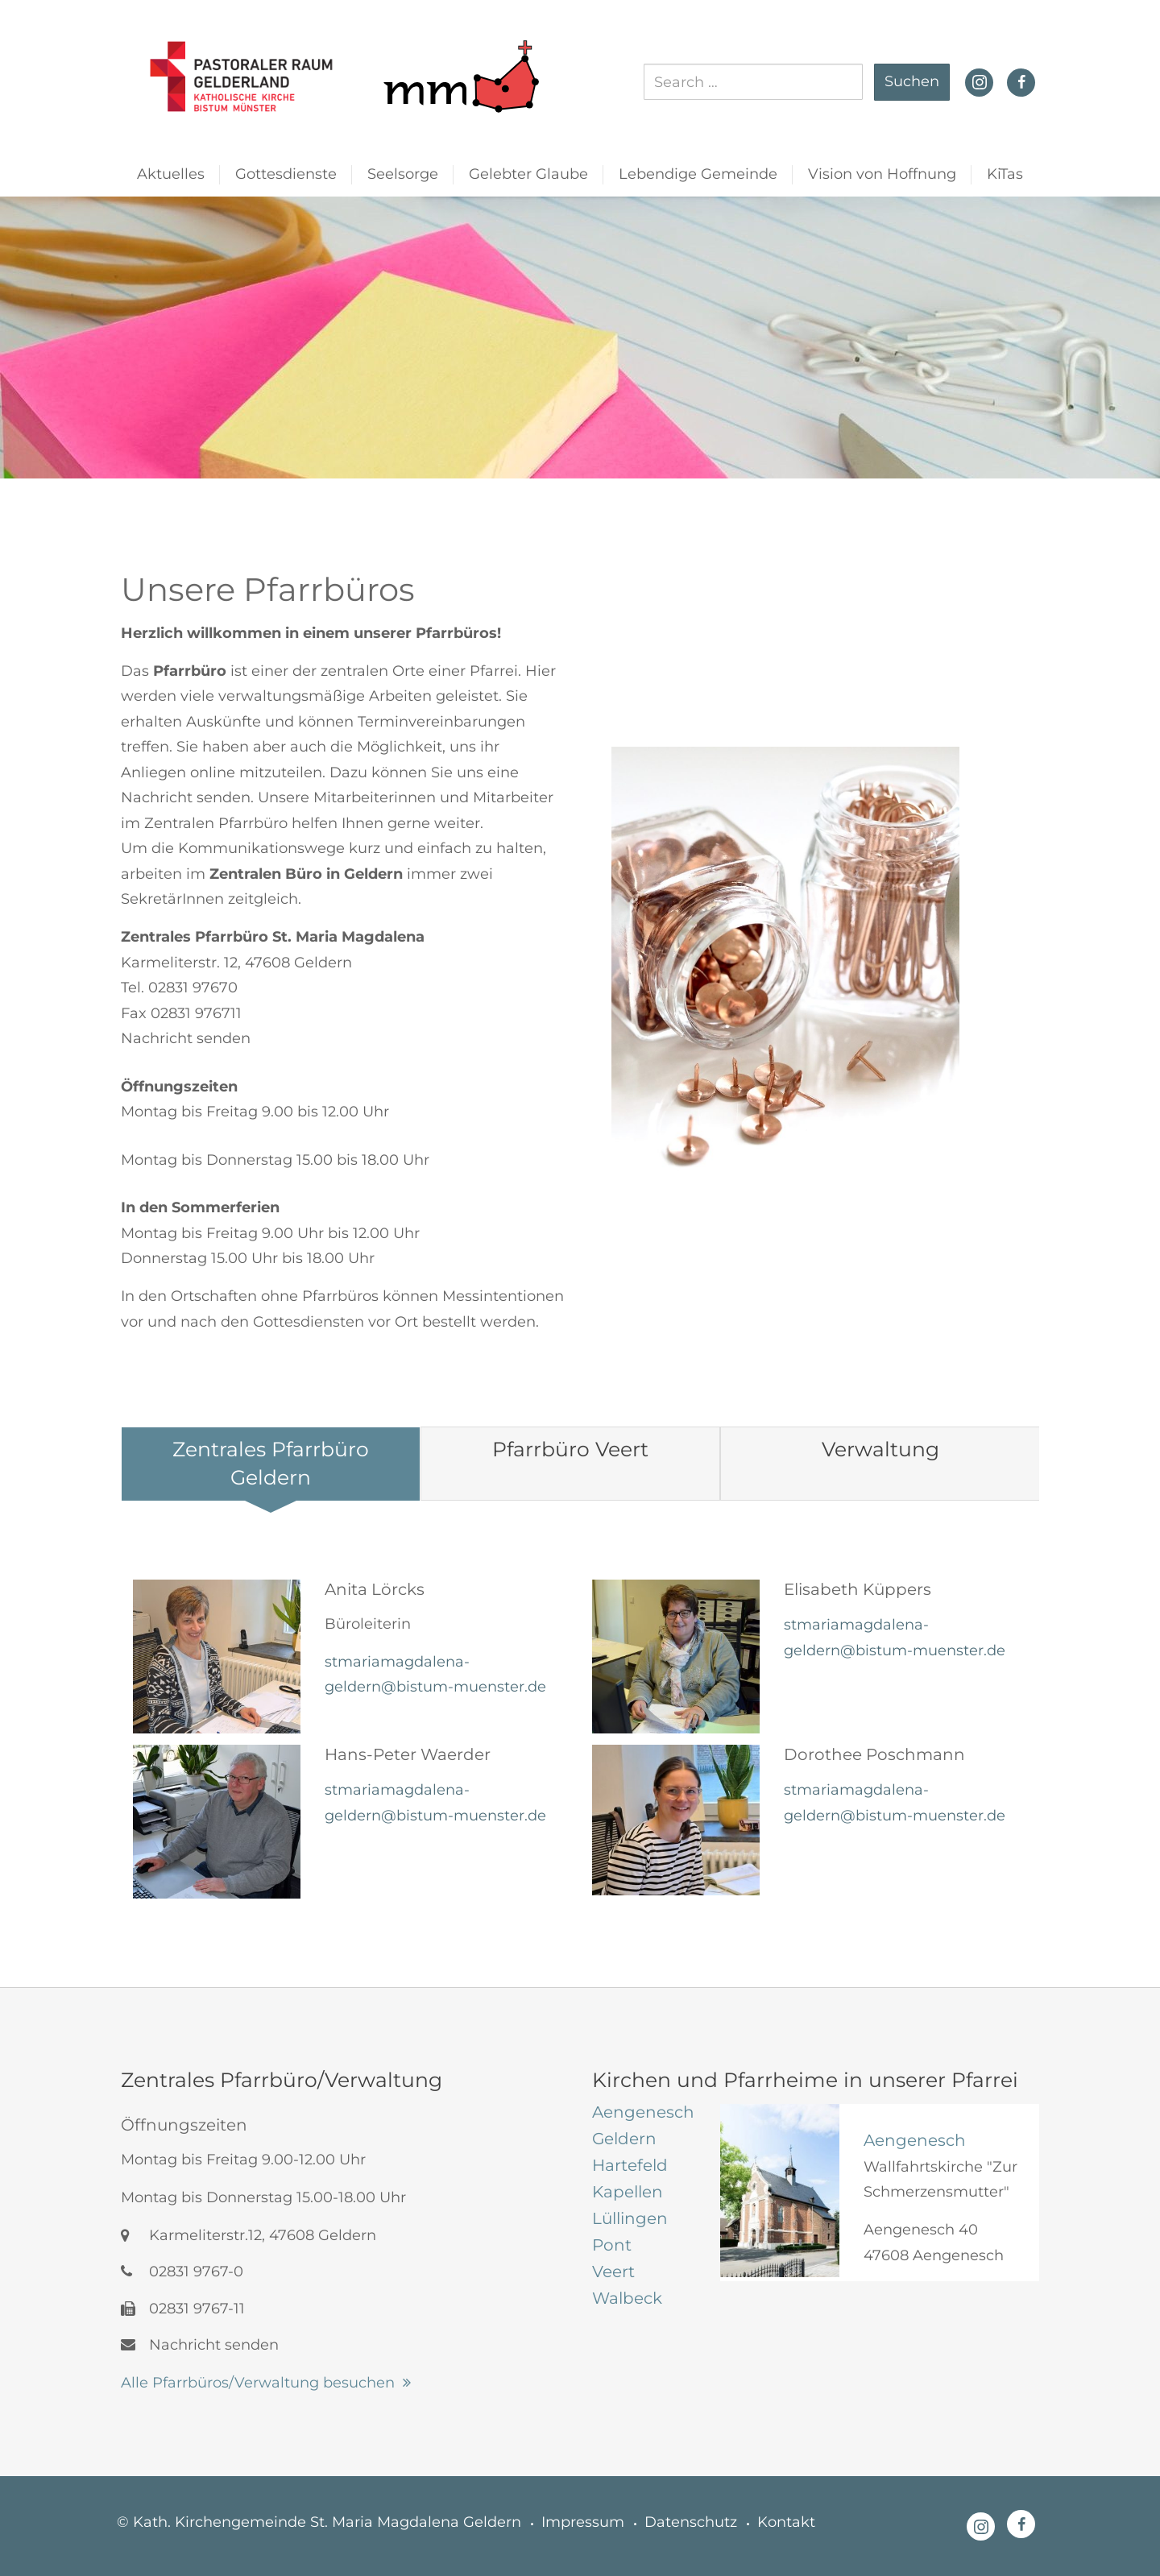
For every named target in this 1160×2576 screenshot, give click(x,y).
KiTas (1005, 174)
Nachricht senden (186, 1038)
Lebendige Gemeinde (698, 174)
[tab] (270, 1464)
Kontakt (786, 2522)
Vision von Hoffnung (882, 174)
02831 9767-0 (182, 2271)
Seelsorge (402, 174)
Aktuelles (171, 174)
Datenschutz (690, 2522)
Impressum (582, 2522)
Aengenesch (915, 2140)
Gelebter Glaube (528, 174)
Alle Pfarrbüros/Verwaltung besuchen (258, 2383)
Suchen (911, 81)
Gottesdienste (286, 174)
